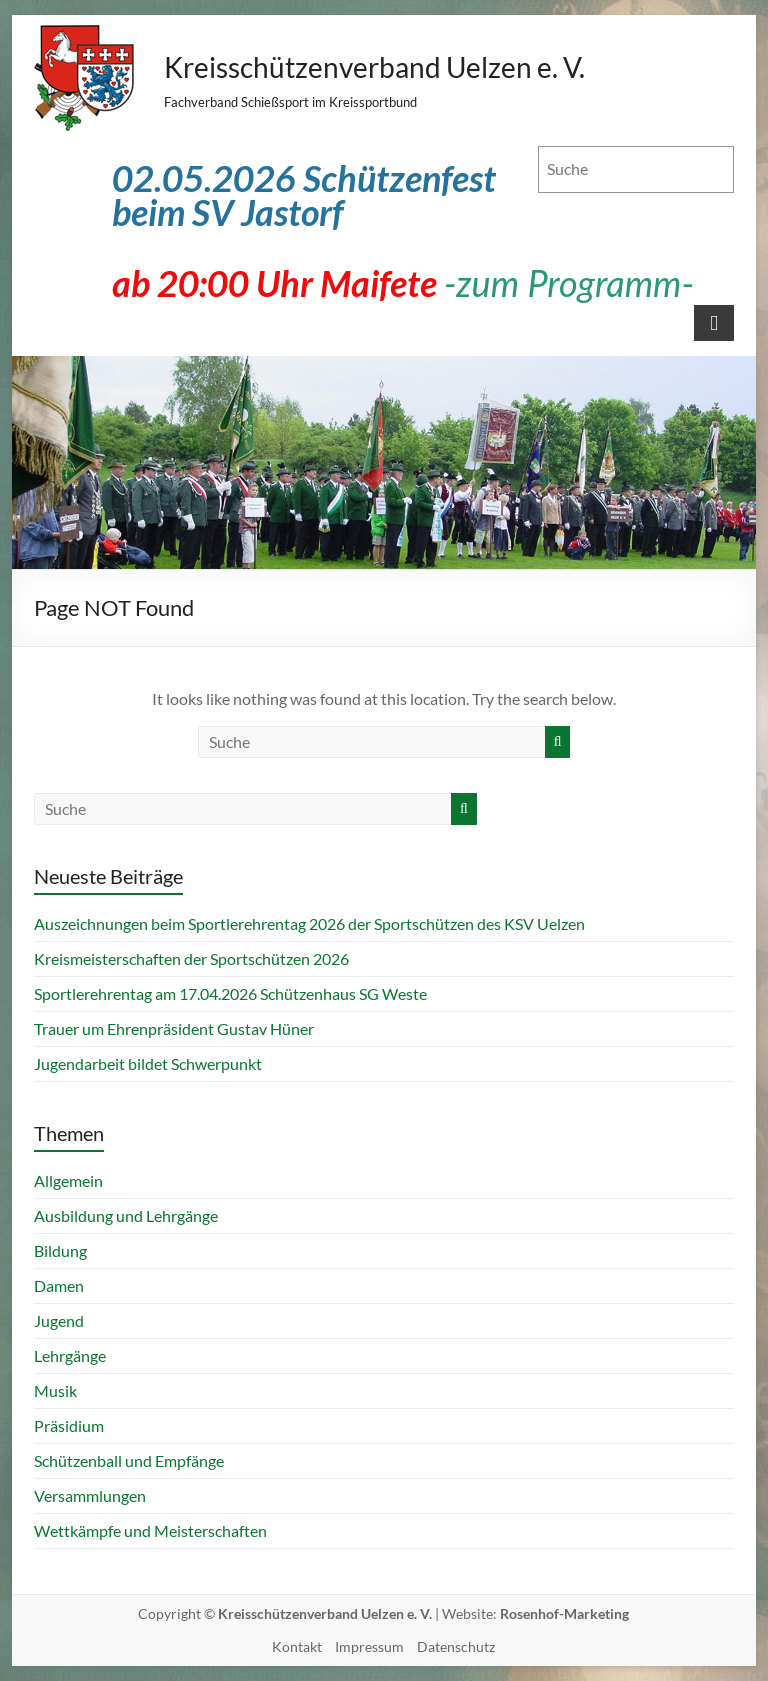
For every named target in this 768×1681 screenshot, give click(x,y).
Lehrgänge (70, 1355)
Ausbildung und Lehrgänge (126, 1215)
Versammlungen (90, 1495)
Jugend (59, 1320)
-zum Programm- (569, 283)
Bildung (60, 1250)
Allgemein (68, 1180)
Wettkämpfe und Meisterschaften (150, 1530)
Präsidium (69, 1425)
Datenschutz (456, 1646)
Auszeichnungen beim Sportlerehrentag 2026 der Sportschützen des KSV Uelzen (309, 923)
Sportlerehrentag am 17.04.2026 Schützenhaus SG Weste (230, 993)
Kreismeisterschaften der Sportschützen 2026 (191, 958)
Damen (59, 1285)
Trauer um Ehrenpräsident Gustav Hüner (174, 1028)
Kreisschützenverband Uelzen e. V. (374, 67)
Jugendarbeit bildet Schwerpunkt (148, 1063)
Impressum (369, 1646)
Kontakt (297, 1646)
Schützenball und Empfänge (129, 1460)
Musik (55, 1390)
